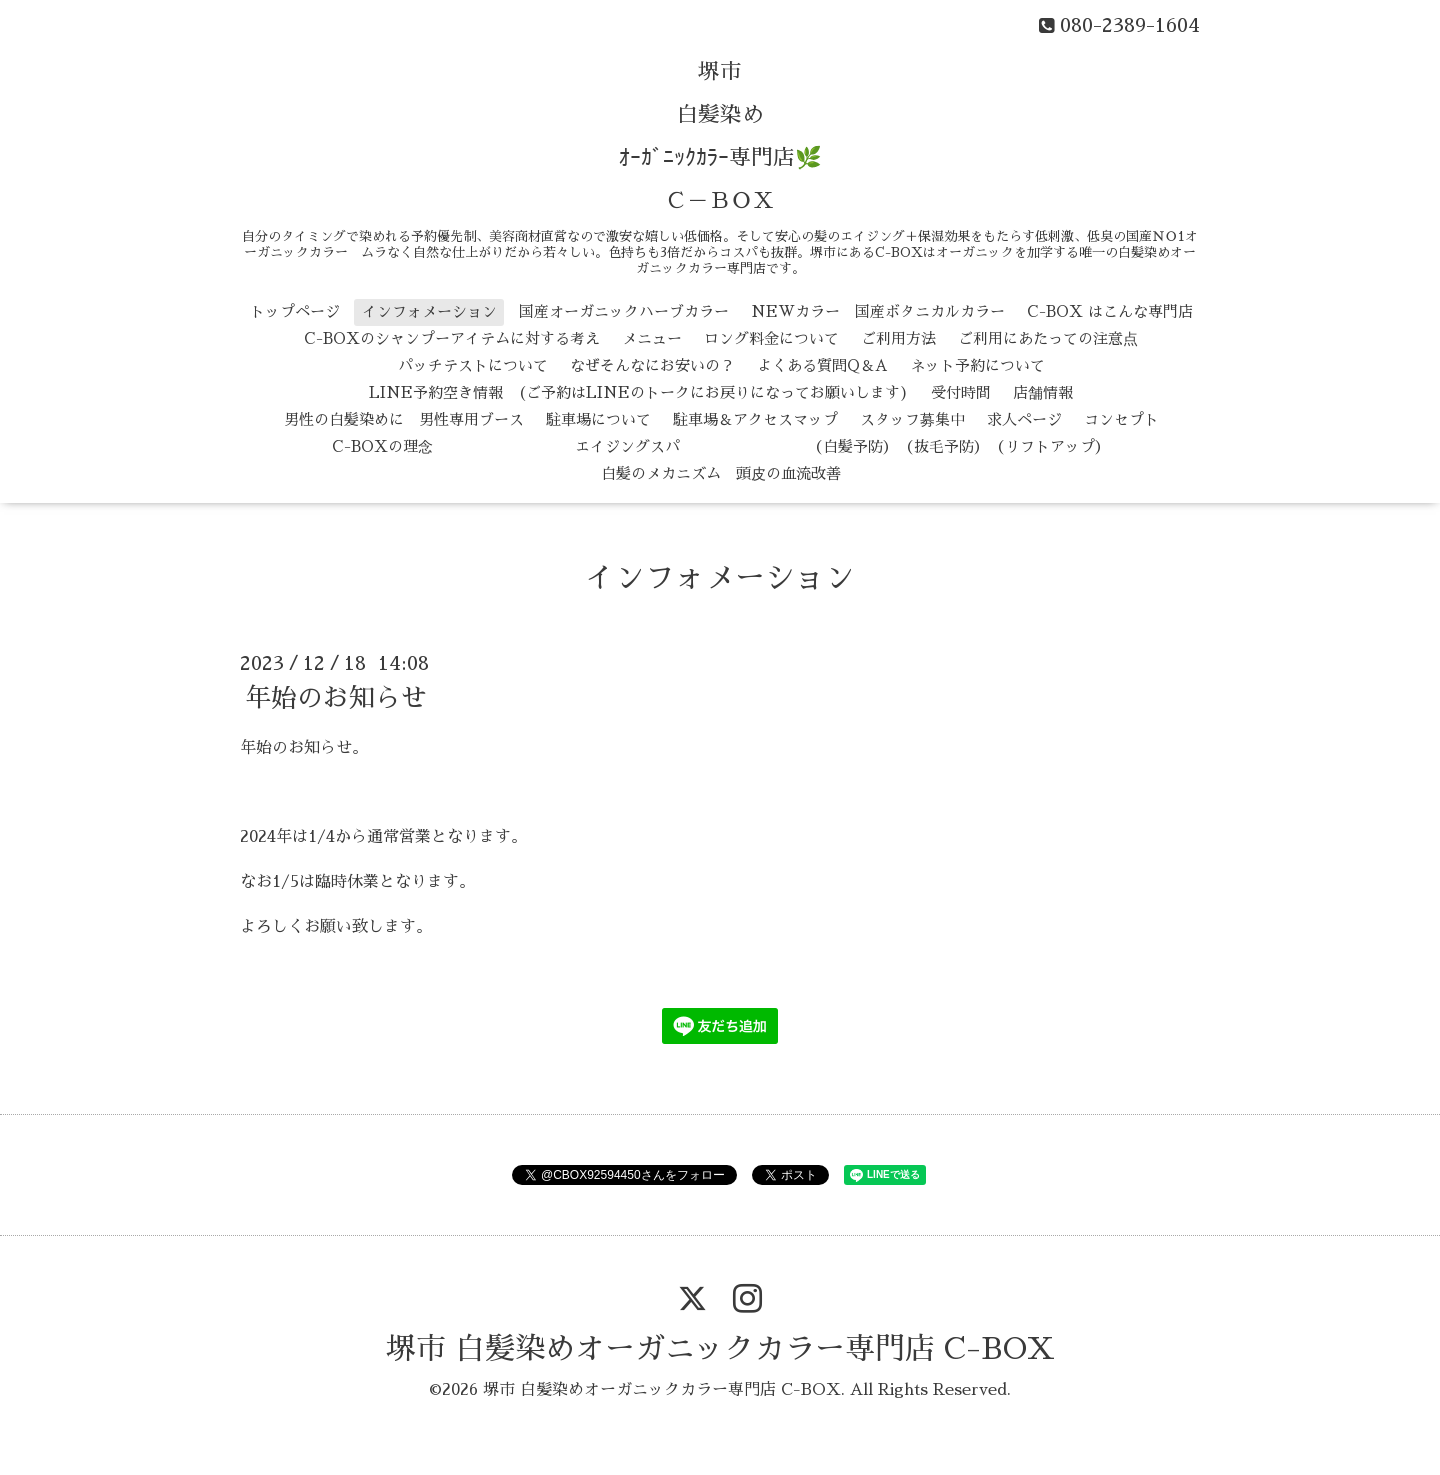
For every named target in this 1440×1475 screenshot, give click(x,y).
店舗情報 (1043, 392)
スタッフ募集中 (912, 419)
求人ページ (1024, 419)
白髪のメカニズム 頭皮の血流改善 (721, 473)
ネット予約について (977, 365)
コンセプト (1121, 419)
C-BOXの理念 (382, 446)
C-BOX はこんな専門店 (1110, 311)
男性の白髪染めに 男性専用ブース (404, 419)
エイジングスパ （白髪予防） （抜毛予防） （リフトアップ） (782, 446)
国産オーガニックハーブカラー (624, 311)
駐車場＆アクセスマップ (755, 419)
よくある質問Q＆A (822, 365)
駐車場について (598, 419)
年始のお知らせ (336, 698)
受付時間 (961, 392)
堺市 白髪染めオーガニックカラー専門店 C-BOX (720, 1349)
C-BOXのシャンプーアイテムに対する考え (452, 338)
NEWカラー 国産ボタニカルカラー (878, 311)
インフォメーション (429, 311)
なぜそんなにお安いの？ (652, 365)
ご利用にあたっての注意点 (1048, 338)
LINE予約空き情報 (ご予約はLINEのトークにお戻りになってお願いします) (639, 392)
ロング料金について (771, 338)
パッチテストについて (473, 365)
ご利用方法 (898, 338)
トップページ (295, 311)
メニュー (652, 338)
